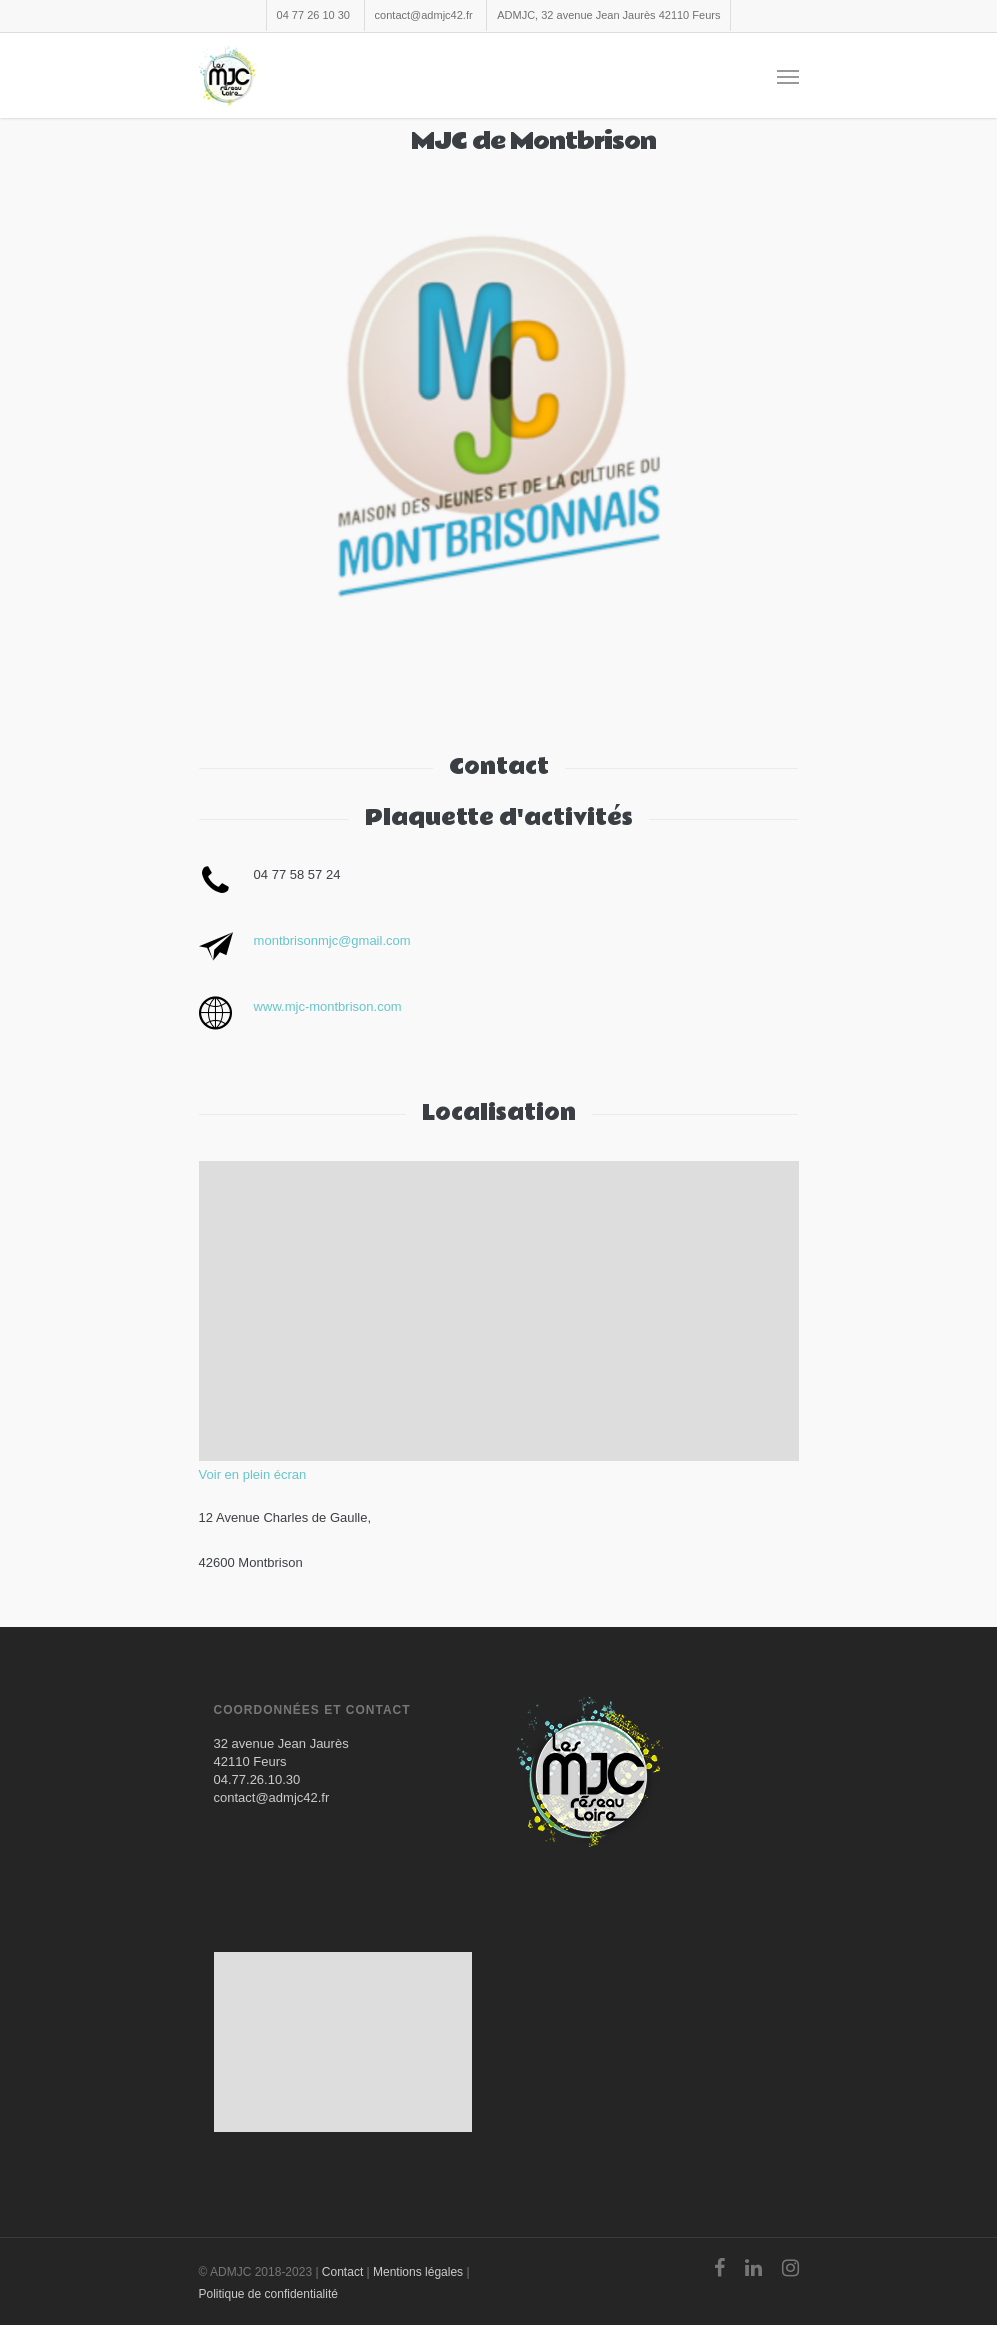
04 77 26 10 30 (313, 15)
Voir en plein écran (253, 1474)
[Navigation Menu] (788, 76)
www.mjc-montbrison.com (328, 1006)
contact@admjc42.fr (424, 15)
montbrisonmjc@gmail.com (332, 940)
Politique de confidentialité (268, 2294)
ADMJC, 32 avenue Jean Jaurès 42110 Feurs (608, 15)
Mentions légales (418, 2272)
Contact (342, 2272)
